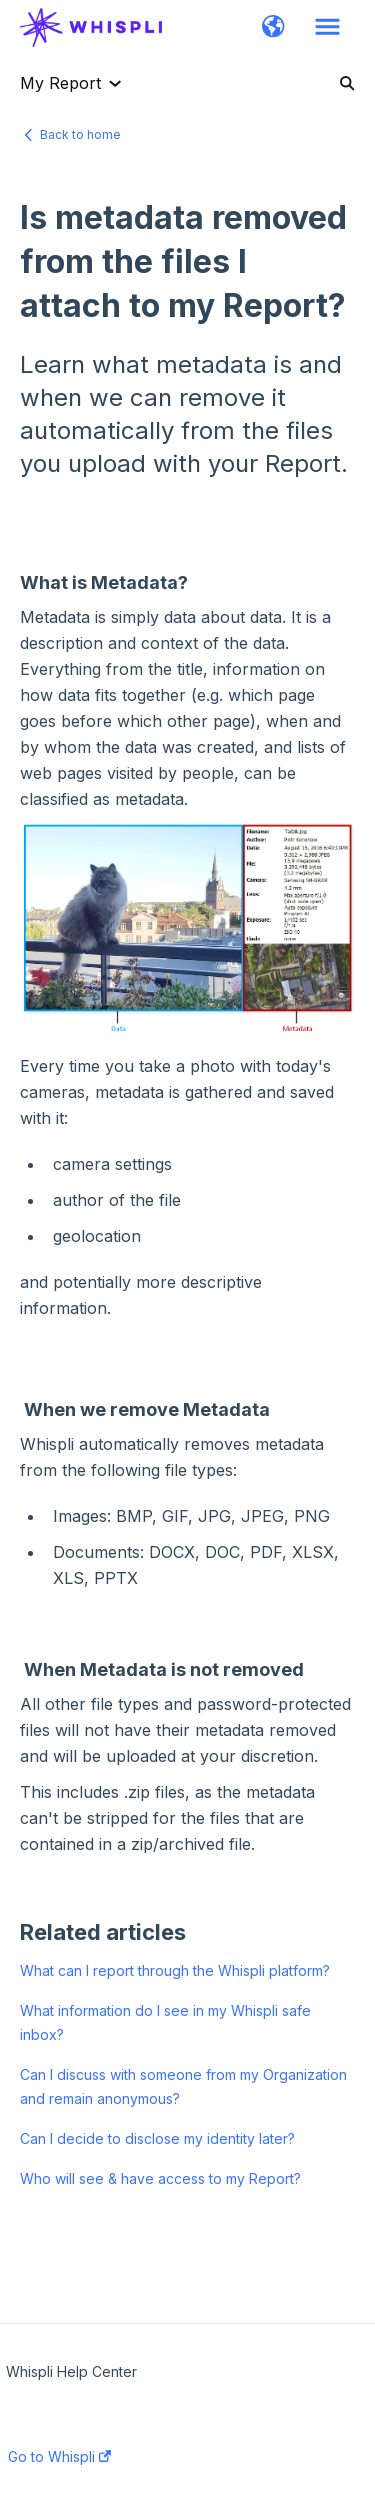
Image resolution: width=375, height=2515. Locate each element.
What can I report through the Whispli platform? (175, 1970)
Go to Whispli (59, 2457)
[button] (273, 28)
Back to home (80, 134)
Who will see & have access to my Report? (160, 2178)
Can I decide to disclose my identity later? (157, 2138)
